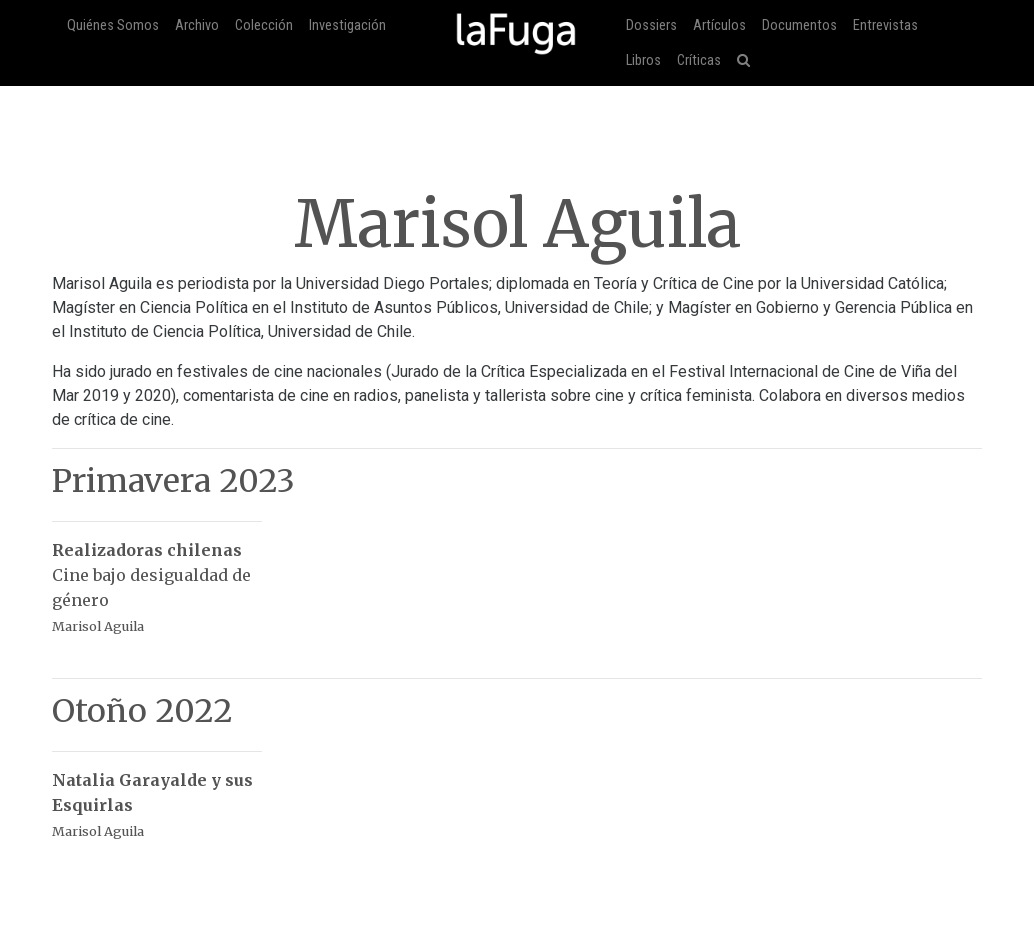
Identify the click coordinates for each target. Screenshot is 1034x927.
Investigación (347, 25)
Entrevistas (885, 25)
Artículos (719, 25)
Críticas (699, 60)
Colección (264, 25)
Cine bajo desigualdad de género (157, 577)
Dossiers (651, 25)
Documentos (799, 25)
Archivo (197, 25)
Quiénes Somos (113, 25)
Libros (643, 60)
